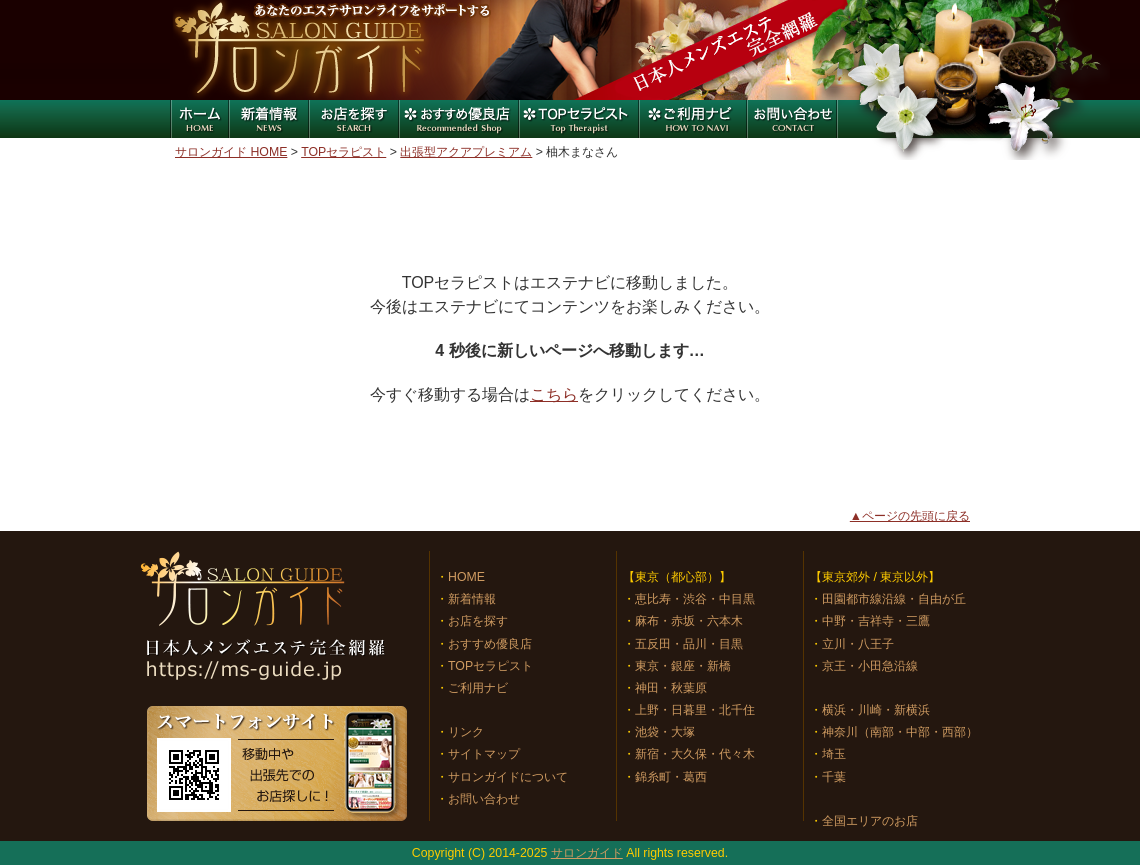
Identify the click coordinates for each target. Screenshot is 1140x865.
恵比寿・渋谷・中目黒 (695, 599)
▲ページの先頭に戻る (910, 516)
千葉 (834, 777)
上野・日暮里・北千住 (695, 710)
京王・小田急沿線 (870, 666)
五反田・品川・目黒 (689, 644)
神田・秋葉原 (671, 688)
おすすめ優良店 (458, 119)
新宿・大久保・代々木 (695, 754)
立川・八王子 (858, 644)
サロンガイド (300, 50)
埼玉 (834, 754)
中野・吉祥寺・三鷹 (876, 621)
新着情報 (268, 119)
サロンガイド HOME (231, 152)
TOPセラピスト (343, 152)
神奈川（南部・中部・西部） (900, 732)
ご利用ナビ (693, 119)
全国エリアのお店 (870, 821)
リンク (466, 732)
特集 (578, 119)
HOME (466, 577)
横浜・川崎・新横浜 (876, 710)
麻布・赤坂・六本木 (689, 621)
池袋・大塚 (665, 732)
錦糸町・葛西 (671, 777)
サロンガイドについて (508, 777)
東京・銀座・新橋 (683, 666)
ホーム (199, 119)
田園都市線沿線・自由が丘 (894, 599)
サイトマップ (484, 754)
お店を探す (353, 119)
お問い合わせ (793, 119)
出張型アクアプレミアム (466, 152)
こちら (554, 394)
